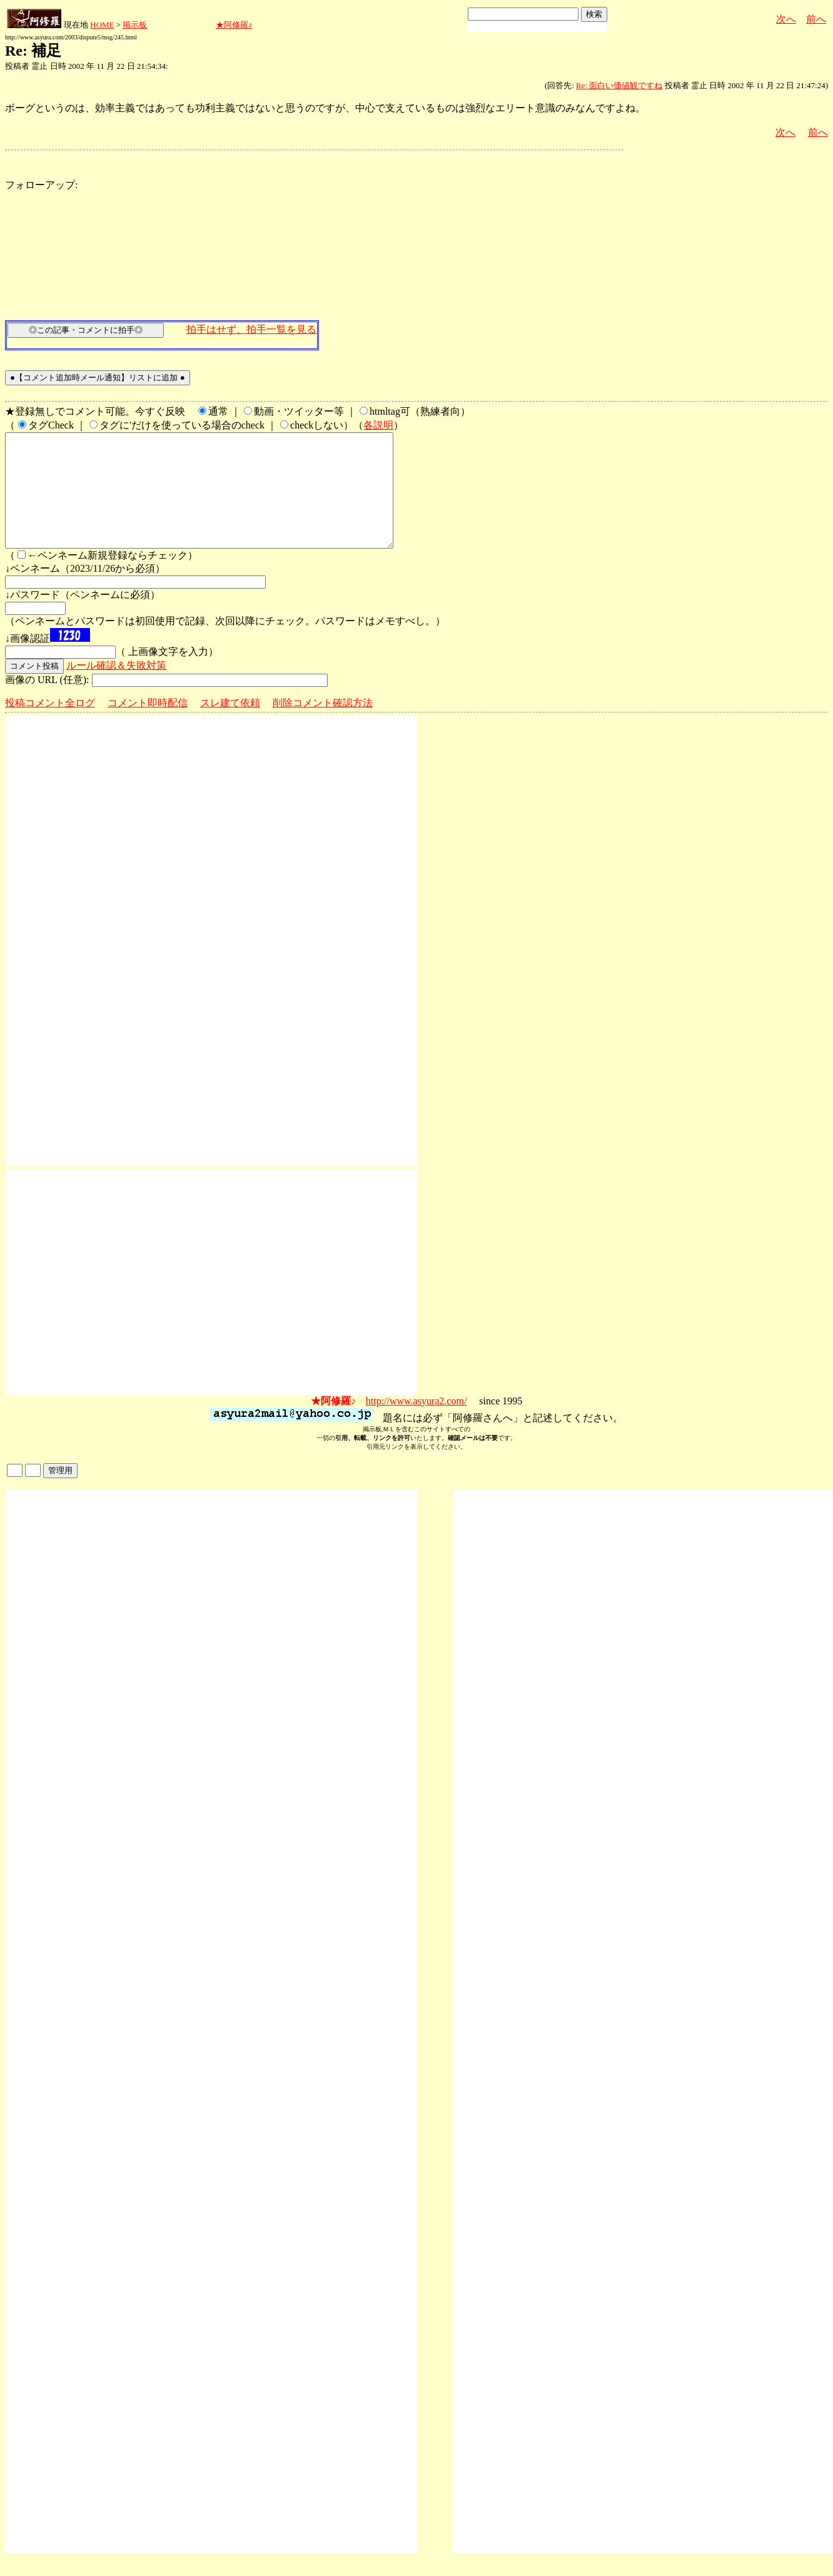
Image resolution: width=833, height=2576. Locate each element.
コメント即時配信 (148, 725)
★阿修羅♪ (234, 24)
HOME (102, 24)
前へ (816, 19)
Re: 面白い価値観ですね (619, 85)
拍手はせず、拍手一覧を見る (251, 329)
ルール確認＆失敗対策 (116, 687)
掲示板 (135, 24)
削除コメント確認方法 (323, 725)
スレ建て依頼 (230, 725)
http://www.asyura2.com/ (416, 1423)
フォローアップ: (41, 185)
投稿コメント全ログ (50, 725)
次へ (786, 19)
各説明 (378, 425)
